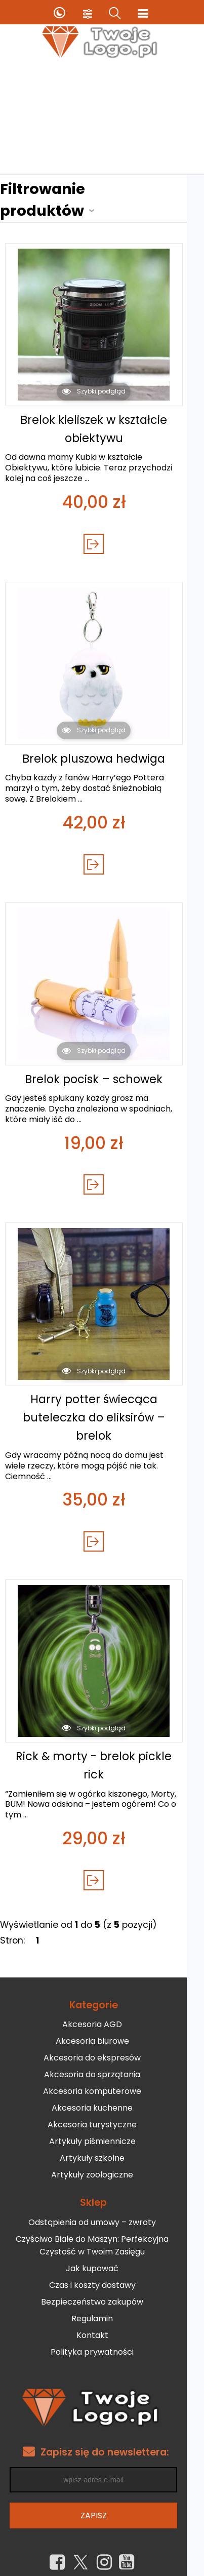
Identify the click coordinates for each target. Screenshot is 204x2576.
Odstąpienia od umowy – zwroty (101, 2190)
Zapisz (102, 2483)
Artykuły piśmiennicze (100, 2109)
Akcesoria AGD (101, 1992)
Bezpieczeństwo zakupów (101, 2269)
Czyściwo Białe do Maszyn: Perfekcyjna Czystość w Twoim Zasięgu (100, 2213)
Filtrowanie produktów (90, 189)
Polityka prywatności (100, 2319)
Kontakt (100, 2303)
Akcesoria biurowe (100, 2009)
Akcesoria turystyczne (100, 2092)
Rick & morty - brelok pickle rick (102, 1733)
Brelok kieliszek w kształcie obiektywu (102, 407)
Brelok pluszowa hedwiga (102, 737)
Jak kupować (100, 2236)
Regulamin (100, 2286)
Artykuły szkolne (100, 2126)
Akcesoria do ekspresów (100, 2026)
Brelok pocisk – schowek (102, 1057)
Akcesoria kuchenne (100, 2076)
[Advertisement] (102, 118)
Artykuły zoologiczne (101, 2143)
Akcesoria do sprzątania (101, 2042)
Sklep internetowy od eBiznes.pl (102, 2564)
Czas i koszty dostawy (100, 2252)
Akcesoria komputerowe (101, 2059)
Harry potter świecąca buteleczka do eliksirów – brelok (102, 1395)
